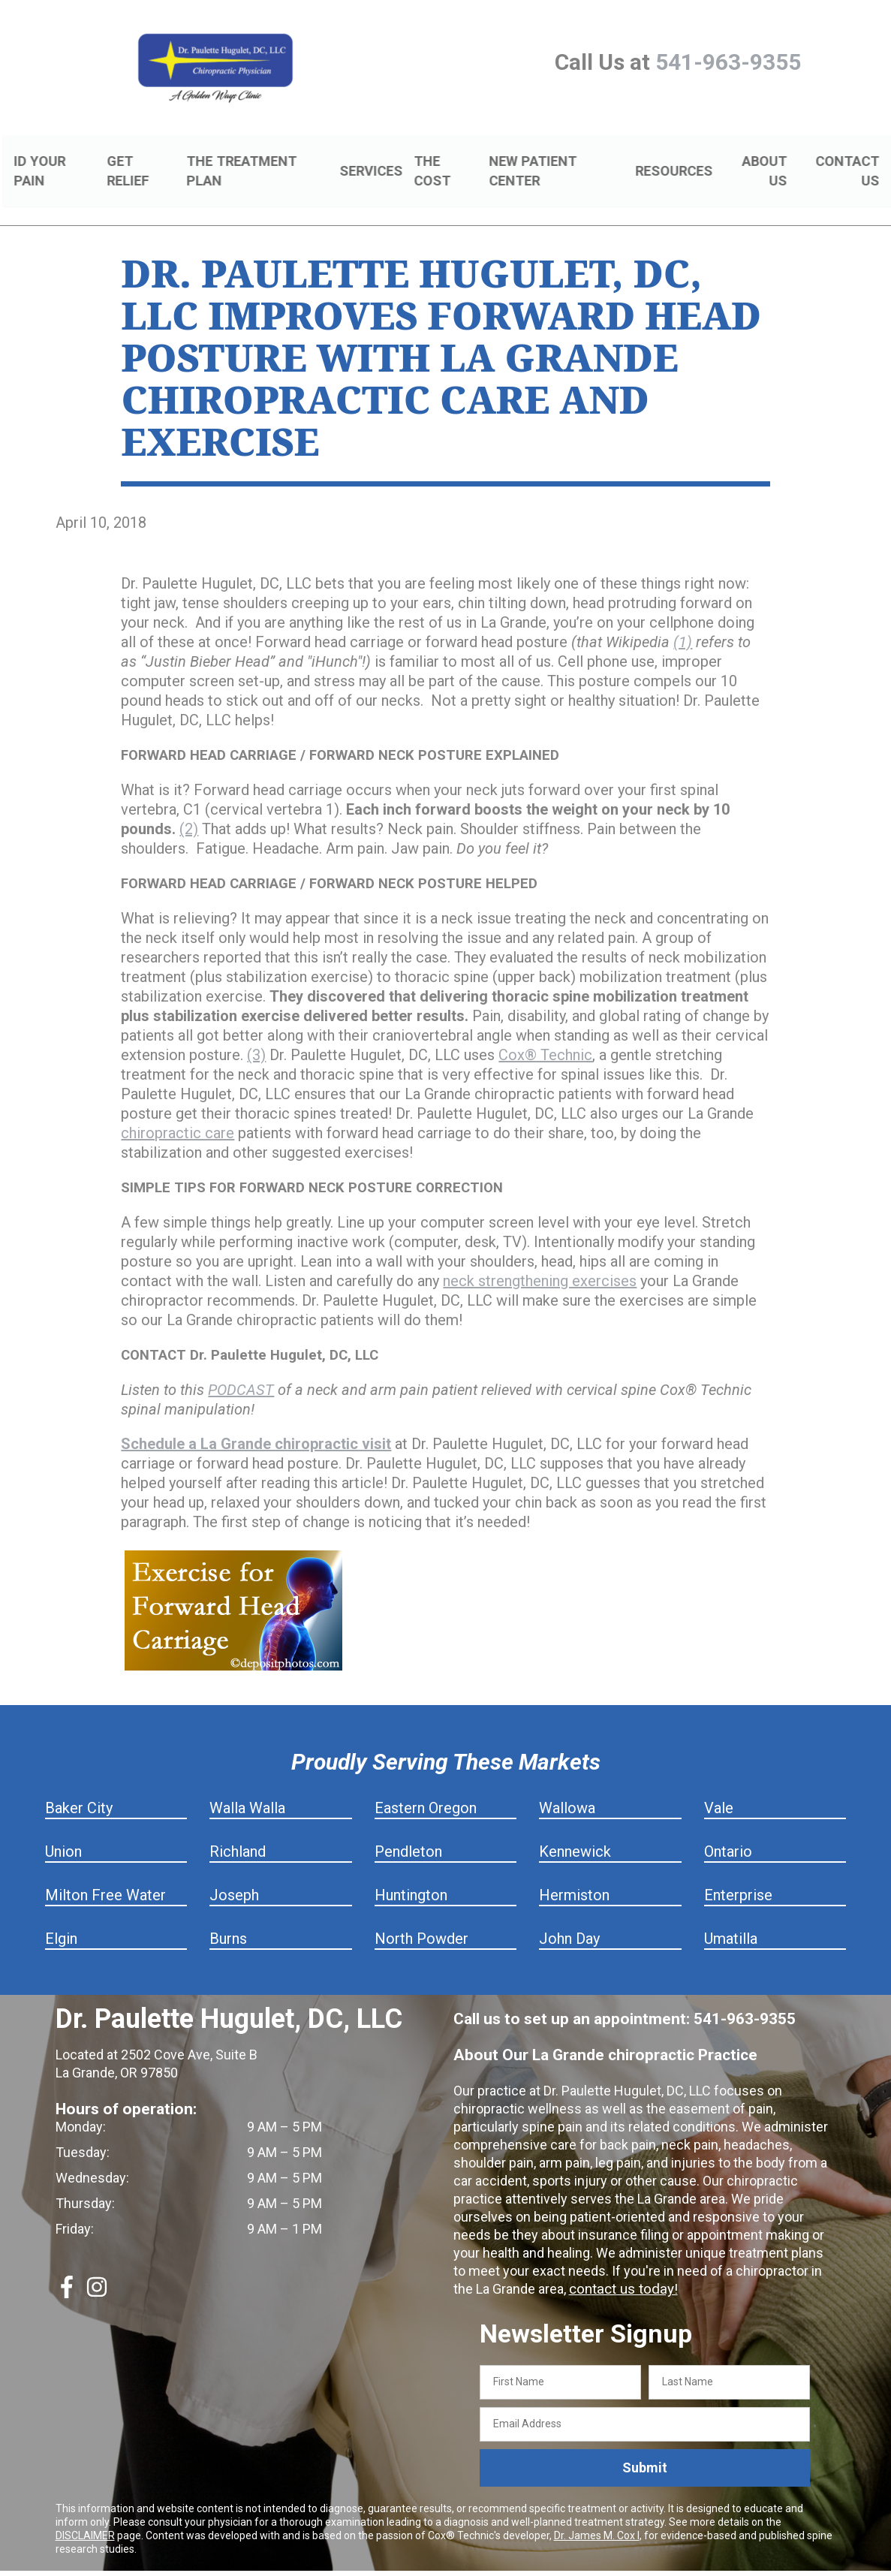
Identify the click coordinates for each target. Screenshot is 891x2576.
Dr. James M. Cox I (597, 2517)
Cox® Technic (545, 1038)
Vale (718, 1791)
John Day (569, 1921)
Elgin (61, 1921)
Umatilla (730, 1921)
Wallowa (567, 1791)
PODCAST (241, 1372)
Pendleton (408, 1834)
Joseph (234, 1878)
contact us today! (621, 2271)
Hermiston (574, 1878)
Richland (237, 1834)
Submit (644, 2450)
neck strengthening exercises (540, 1264)
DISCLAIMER (85, 2517)
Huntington (411, 1878)
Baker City (79, 1791)
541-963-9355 (728, 62)
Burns (228, 1921)
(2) (188, 812)
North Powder (421, 1921)
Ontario (728, 1834)
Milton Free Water (105, 1878)
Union (63, 1834)
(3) (256, 1038)
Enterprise (738, 1878)
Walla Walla (247, 1791)
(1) (682, 625)
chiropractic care (177, 1116)
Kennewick (575, 1834)
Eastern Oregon (426, 1791)
